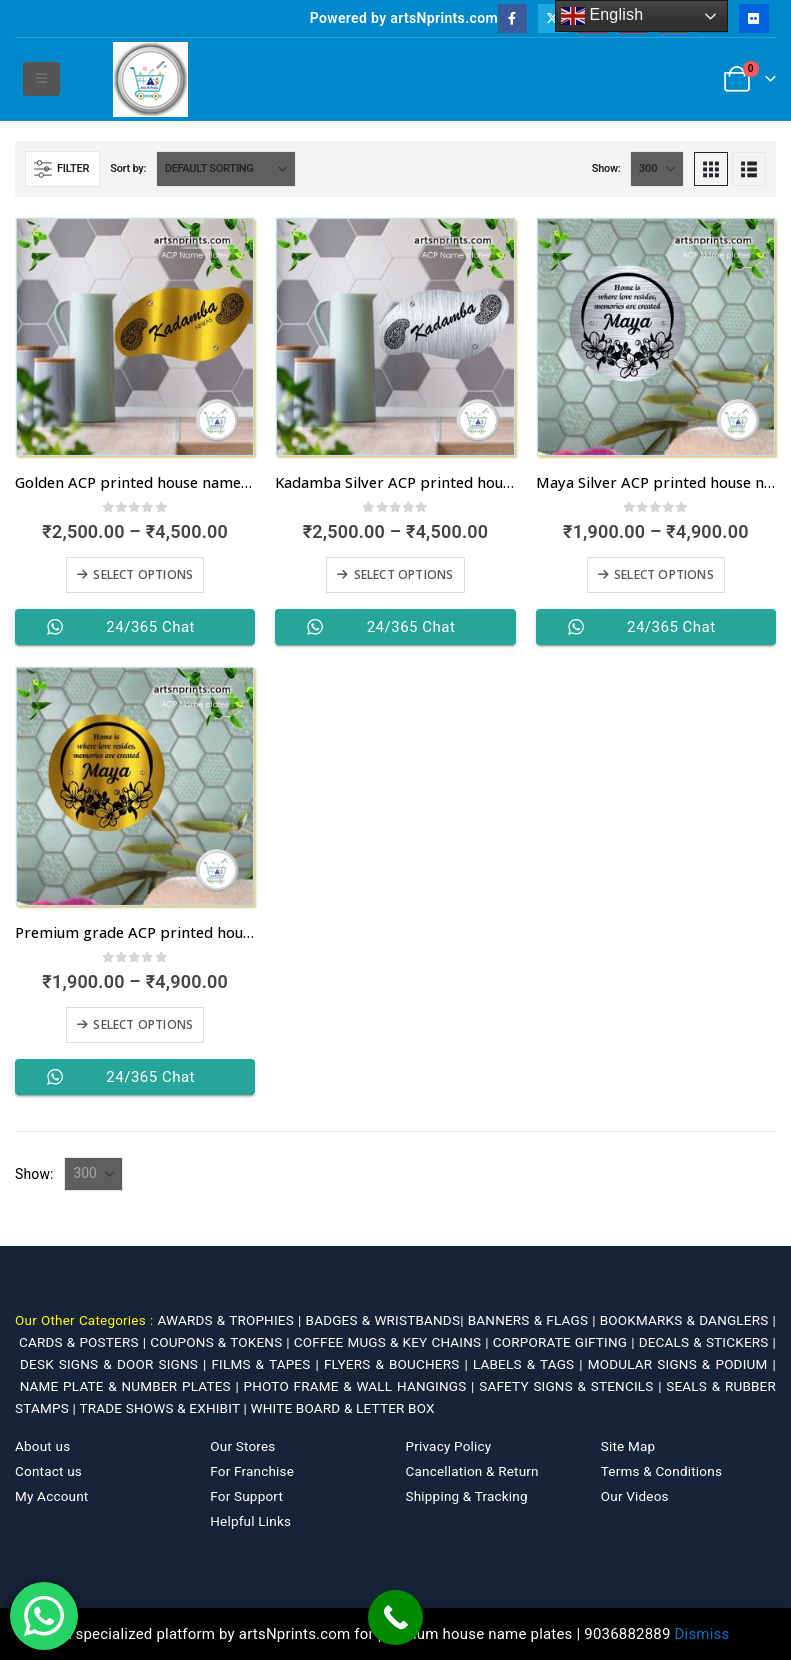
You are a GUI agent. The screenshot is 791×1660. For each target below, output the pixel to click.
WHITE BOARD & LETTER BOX (342, 1408)
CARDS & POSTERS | (84, 1342)
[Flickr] (753, 18)
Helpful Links (250, 1521)
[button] (41, 79)
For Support (246, 1496)
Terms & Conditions (661, 1471)
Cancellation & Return (472, 1471)
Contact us (48, 1471)
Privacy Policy (449, 1446)
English (602, 16)
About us (42, 1446)
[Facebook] (512, 18)
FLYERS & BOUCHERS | (398, 1364)
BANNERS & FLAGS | (534, 1320)
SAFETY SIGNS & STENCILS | (572, 1386)
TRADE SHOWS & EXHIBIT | (164, 1408)
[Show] (657, 169)
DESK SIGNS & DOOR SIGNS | (115, 1364)
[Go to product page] (135, 337)
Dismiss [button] (702, 1634)
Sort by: (128, 168)
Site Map (628, 1446)
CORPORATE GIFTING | (566, 1342)
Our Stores (242, 1446)
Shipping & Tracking (467, 1496)
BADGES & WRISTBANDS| (387, 1320)
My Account (51, 1496)
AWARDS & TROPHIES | (229, 1320)
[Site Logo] (150, 79)
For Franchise (252, 1471)
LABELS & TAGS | (530, 1364)
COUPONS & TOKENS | (222, 1342)
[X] (552, 18)
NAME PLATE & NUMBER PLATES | (132, 1386)
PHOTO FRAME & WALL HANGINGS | (362, 1386)
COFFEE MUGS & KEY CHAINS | (393, 1342)
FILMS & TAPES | (267, 1364)
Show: (606, 168)
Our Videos (635, 1496)
